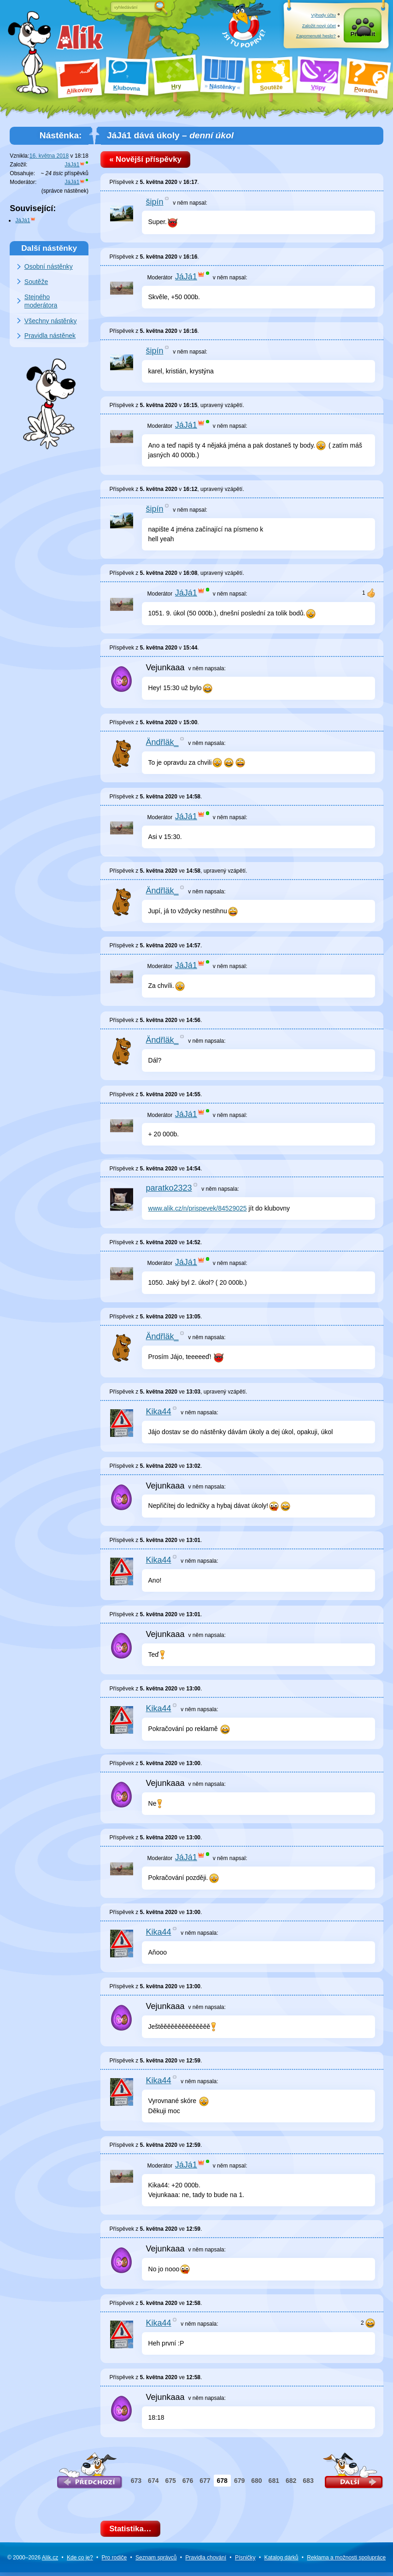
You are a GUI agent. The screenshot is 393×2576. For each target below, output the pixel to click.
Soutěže (36, 281)
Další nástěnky (49, 248)
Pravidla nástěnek (50, 335)
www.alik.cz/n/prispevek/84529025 (197, 1210)
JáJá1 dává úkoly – (170, 135)
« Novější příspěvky (148, 160)
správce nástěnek (65, 191)
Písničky (245, 2561)
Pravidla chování (205, 2561)
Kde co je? (80, 2561)
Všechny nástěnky (50, 321)
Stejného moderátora (41, 301)
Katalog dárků (281, 2561)
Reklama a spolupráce (346, 2561)
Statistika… (133, 2531)
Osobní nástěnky (48, 266)
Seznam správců (155, 2561)
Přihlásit (362, 36)
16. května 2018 (49, 156)
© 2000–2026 (32, 2561)
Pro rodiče (114, 2561)
